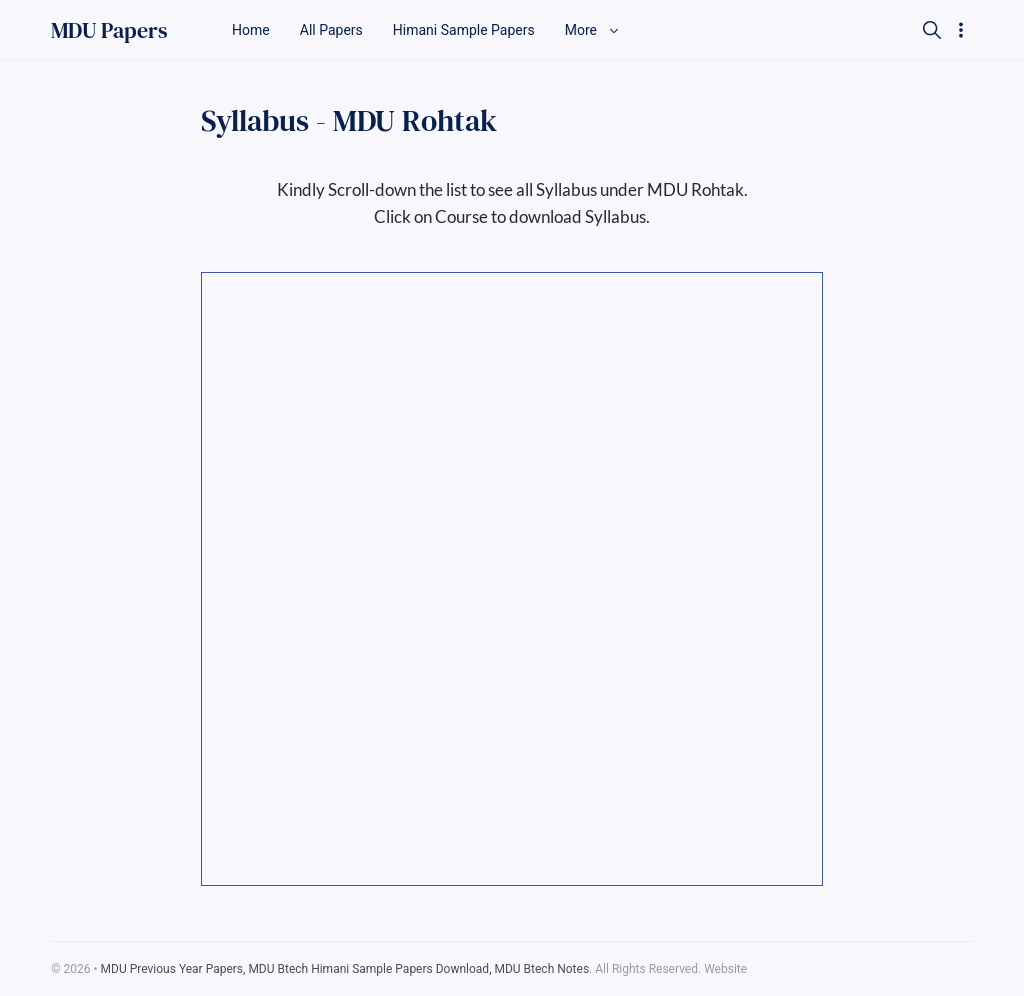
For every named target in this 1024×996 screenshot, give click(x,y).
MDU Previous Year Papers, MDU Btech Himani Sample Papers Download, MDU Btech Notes (345, 969)
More (593, 30)
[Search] (932, 30)
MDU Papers (109, 30)
